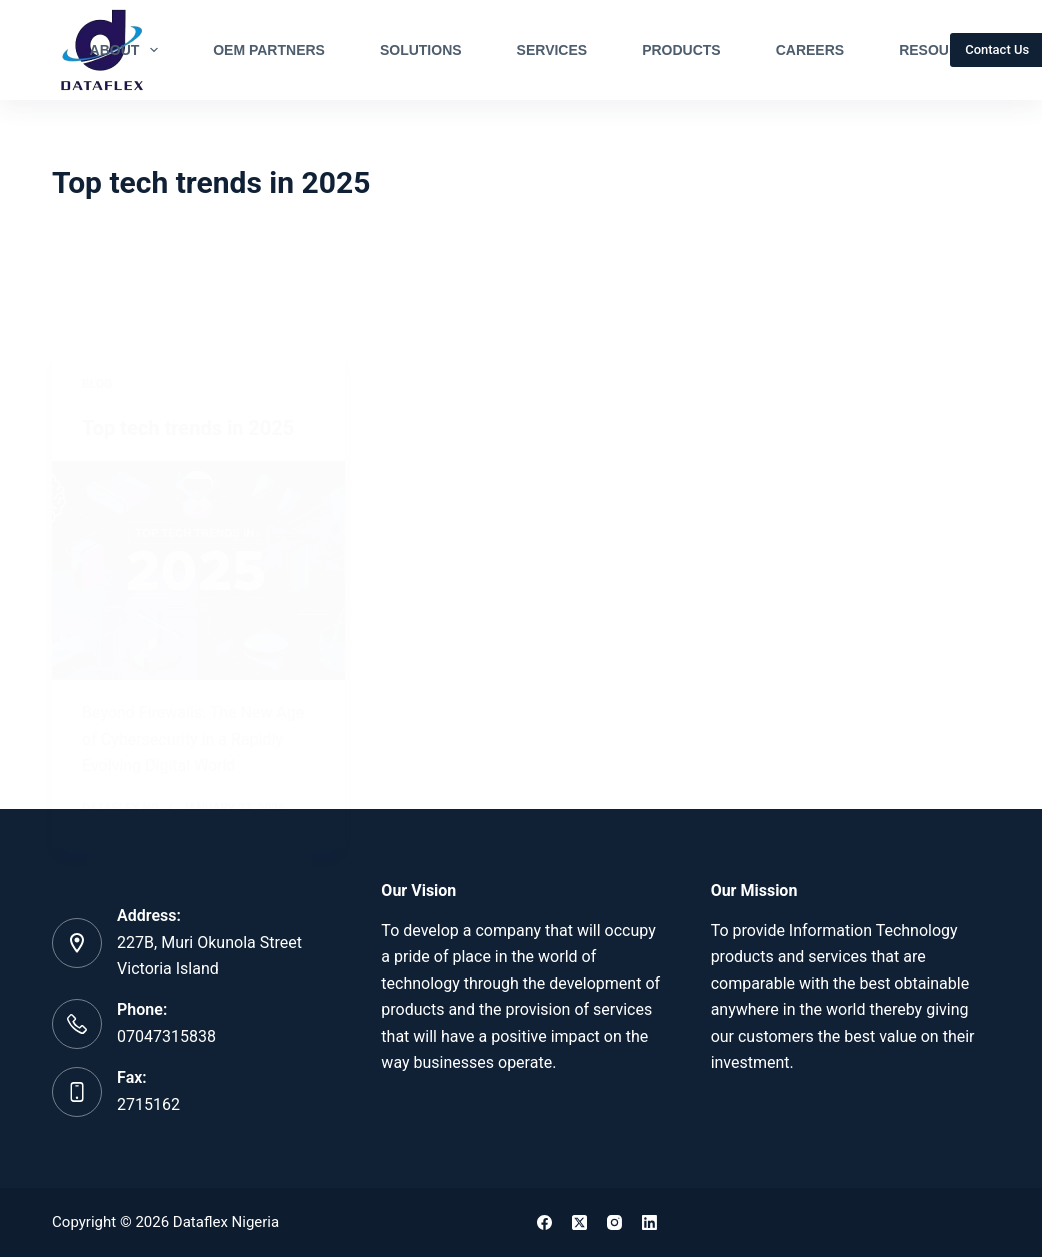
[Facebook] (544, 1222)
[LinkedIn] (649, 1222)
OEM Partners (269, 50)
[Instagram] (614, 1222)
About (128, 50)
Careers (810, 50)
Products (681, 50)
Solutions (421, 50)
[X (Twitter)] (579, 1222)
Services (552, 50)
